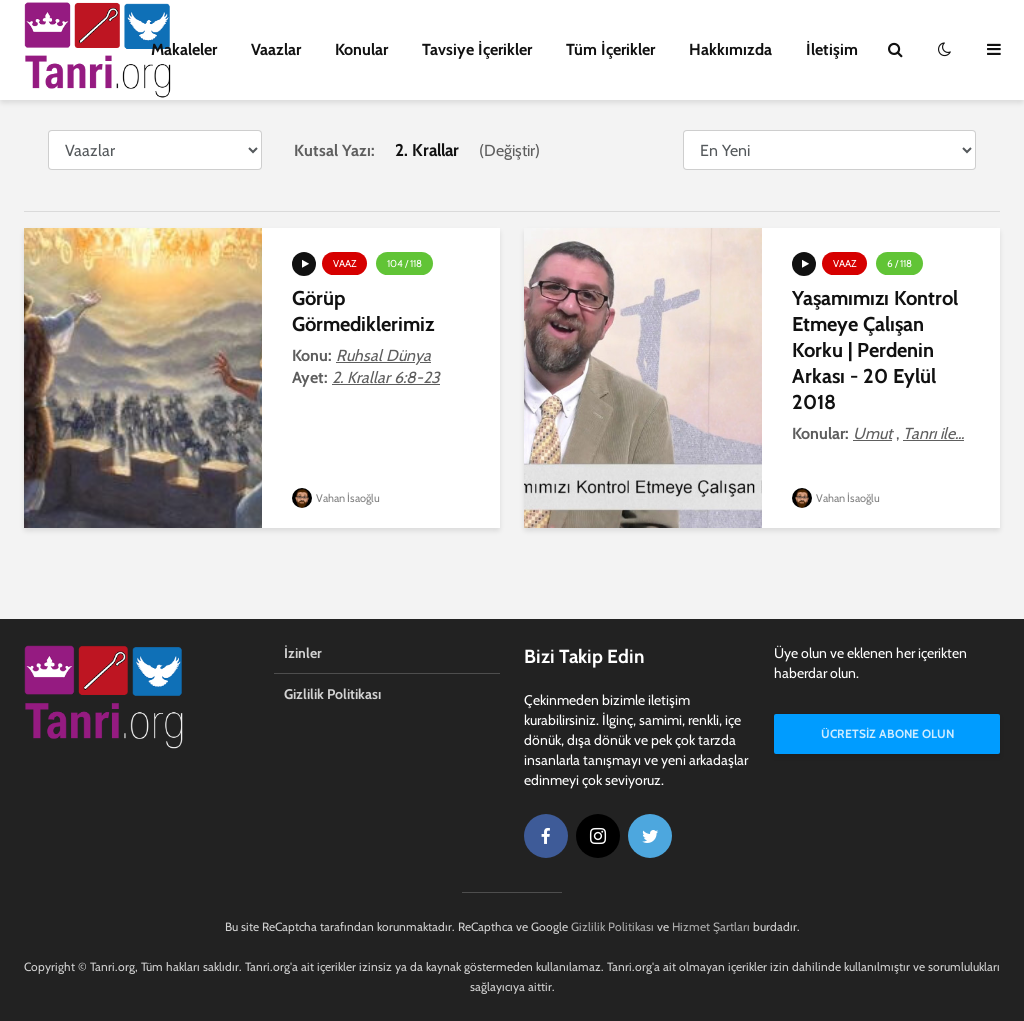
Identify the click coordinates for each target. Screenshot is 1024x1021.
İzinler (303, 653)
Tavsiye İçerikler (477, 49)
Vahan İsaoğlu (336, 498)
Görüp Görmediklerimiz (363, 311)
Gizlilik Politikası (332, 694)
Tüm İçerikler (610, 49)
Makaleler (184, 49)
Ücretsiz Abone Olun (887, 733)
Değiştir (509, 150)
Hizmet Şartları (711, 926)
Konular (361, 49)
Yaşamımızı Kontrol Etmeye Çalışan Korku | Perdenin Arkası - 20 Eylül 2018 (875, 350)
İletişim (832, 49)
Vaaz (344, 263)
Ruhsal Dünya (383, 355)
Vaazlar (276, 49)
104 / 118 (404, 263)
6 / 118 (899, 263)
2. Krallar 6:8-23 (386, 377)
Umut (872, 433)
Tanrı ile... (933, 433)
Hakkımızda (730, 49)
